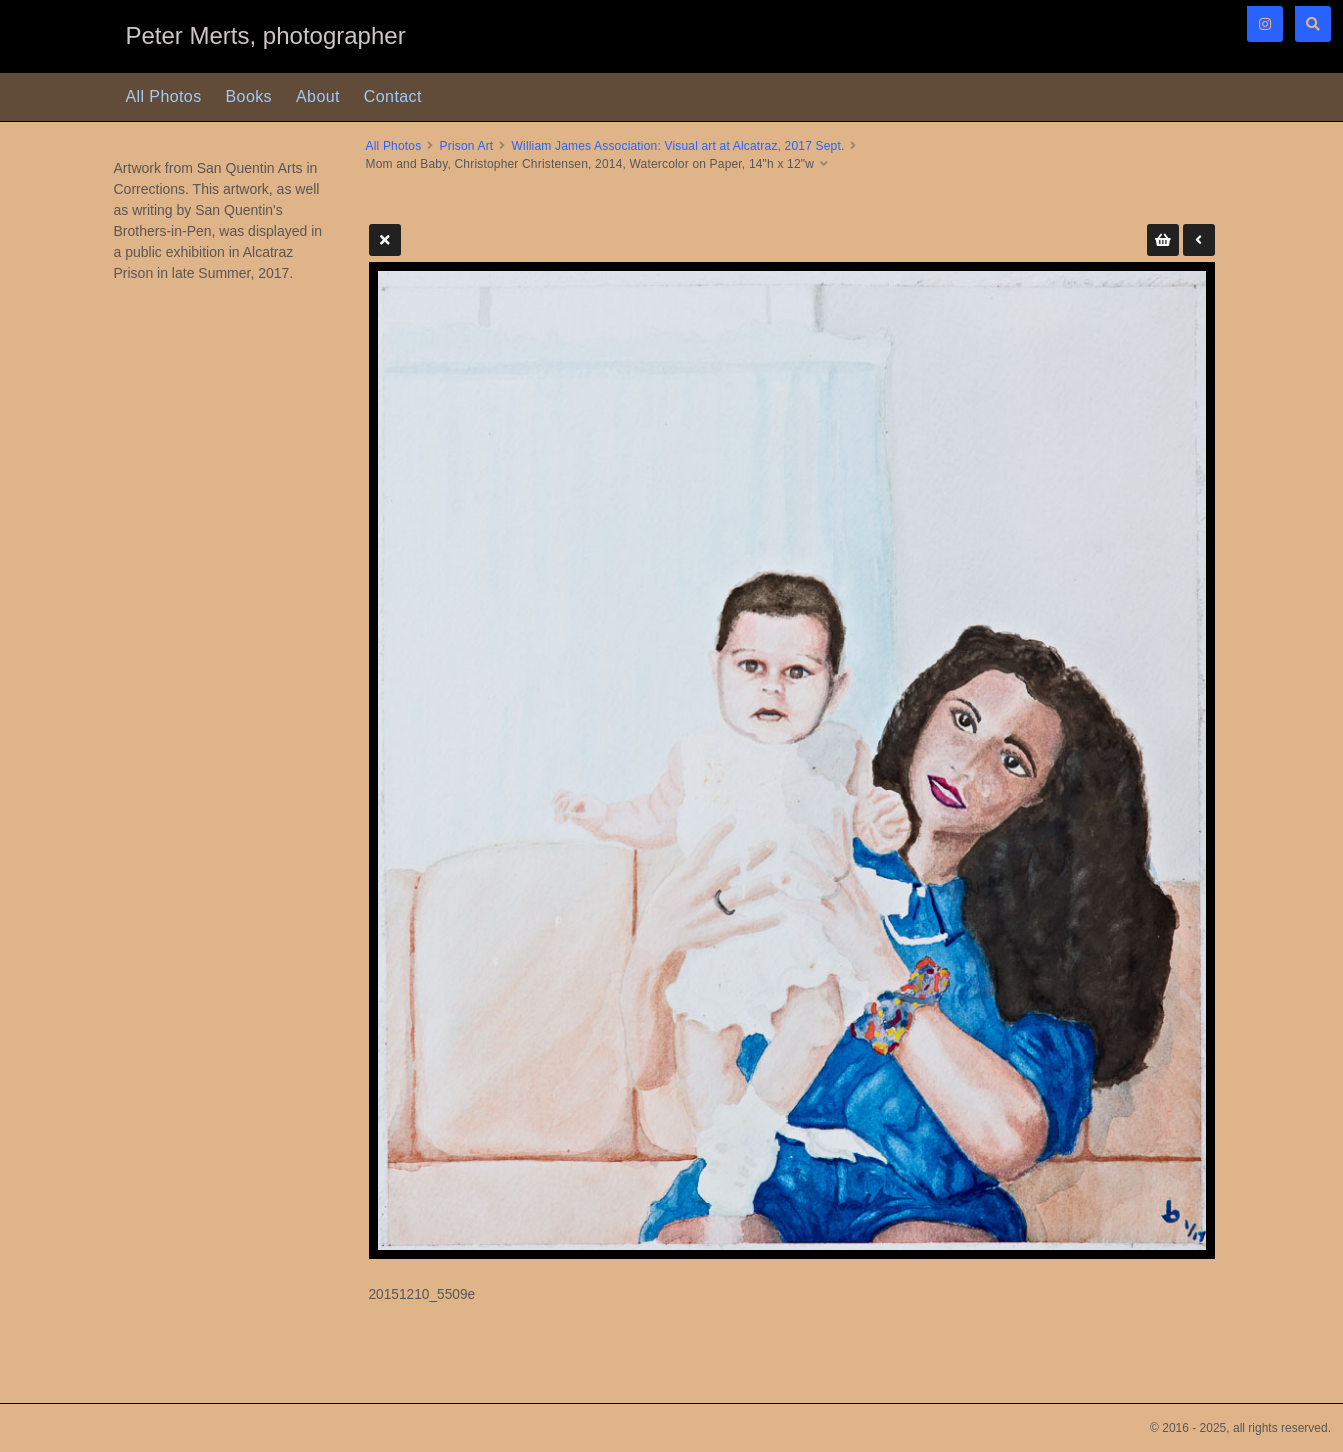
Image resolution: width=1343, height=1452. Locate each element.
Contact (393, 96)
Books (249, 96)
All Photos (164, 96)
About (318, 96)
